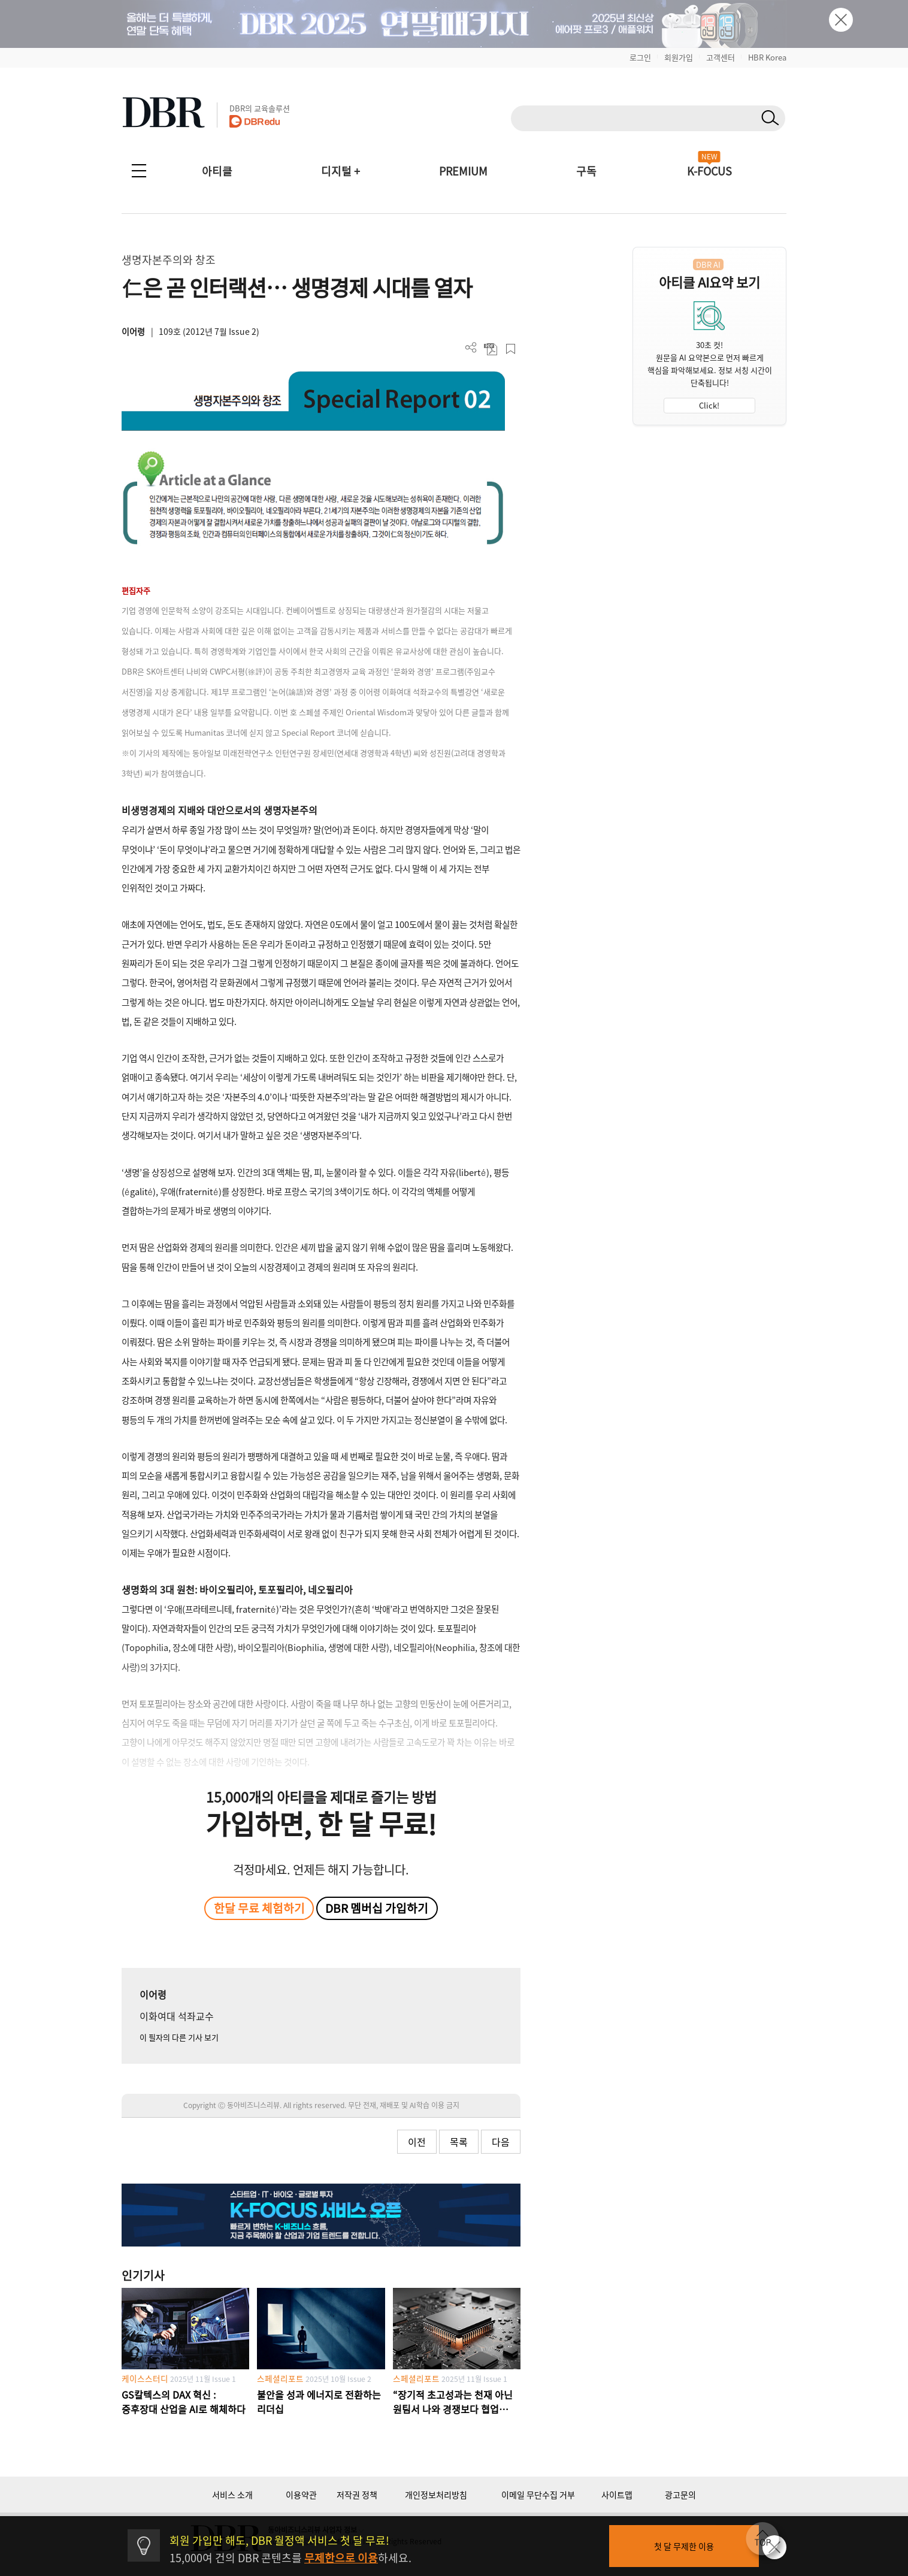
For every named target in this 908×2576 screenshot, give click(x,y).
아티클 (217, 171)
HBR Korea (767, 57)
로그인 (640, 57)
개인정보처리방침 (436, 2495)
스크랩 (510, 349)
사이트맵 (616, 2495)
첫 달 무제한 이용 (684, 2546)
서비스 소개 (232, 2495)
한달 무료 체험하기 (259, 1908)
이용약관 (301, 2495)
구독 (586, 171)
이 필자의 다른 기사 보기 (179, 2037)
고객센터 (720, 57)
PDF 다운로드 (491, 349)
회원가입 (678, 57)
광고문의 (680, 2495)
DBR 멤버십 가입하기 (376, 1908)
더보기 (471, 348)
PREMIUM (463, 171)
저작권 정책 (357, 2495)
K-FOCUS (709, 171)
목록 (459, 2141)
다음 (501, 2141)
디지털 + (340, 171)
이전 (417, 2141)
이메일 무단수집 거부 (538, 2495)
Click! (709, 405)
